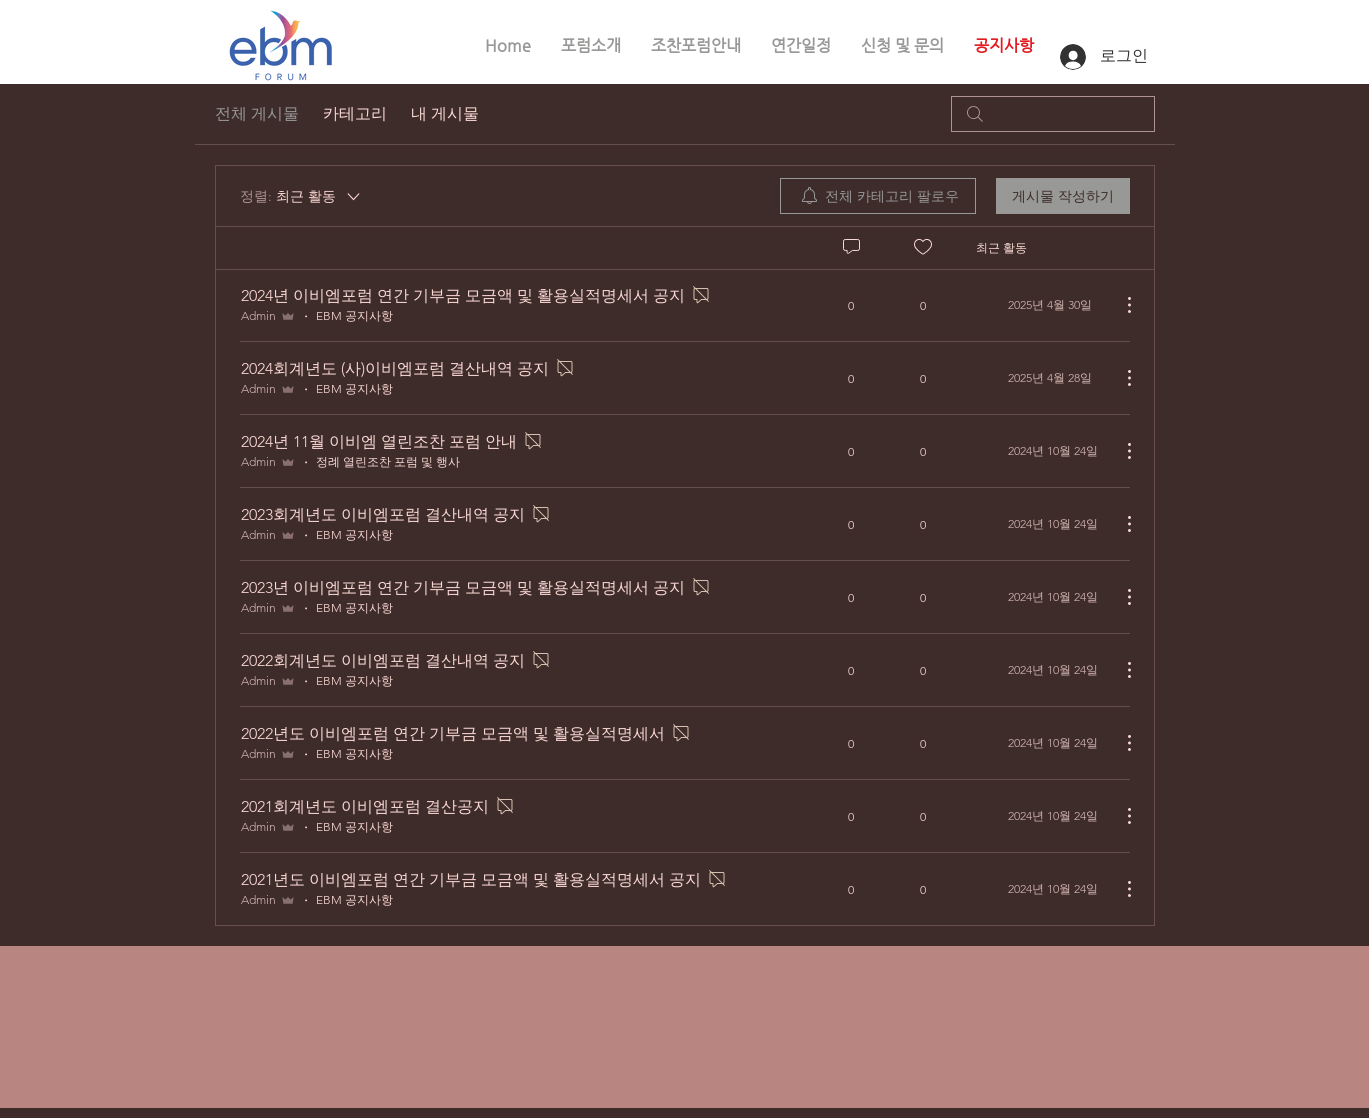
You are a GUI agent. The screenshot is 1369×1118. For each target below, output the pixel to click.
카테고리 (355, 113)
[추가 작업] (1119, 305)
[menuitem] (878, 196)
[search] (1053, 114)
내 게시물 (445, 113)
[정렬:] (301, 196)
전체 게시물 (257, 113)
